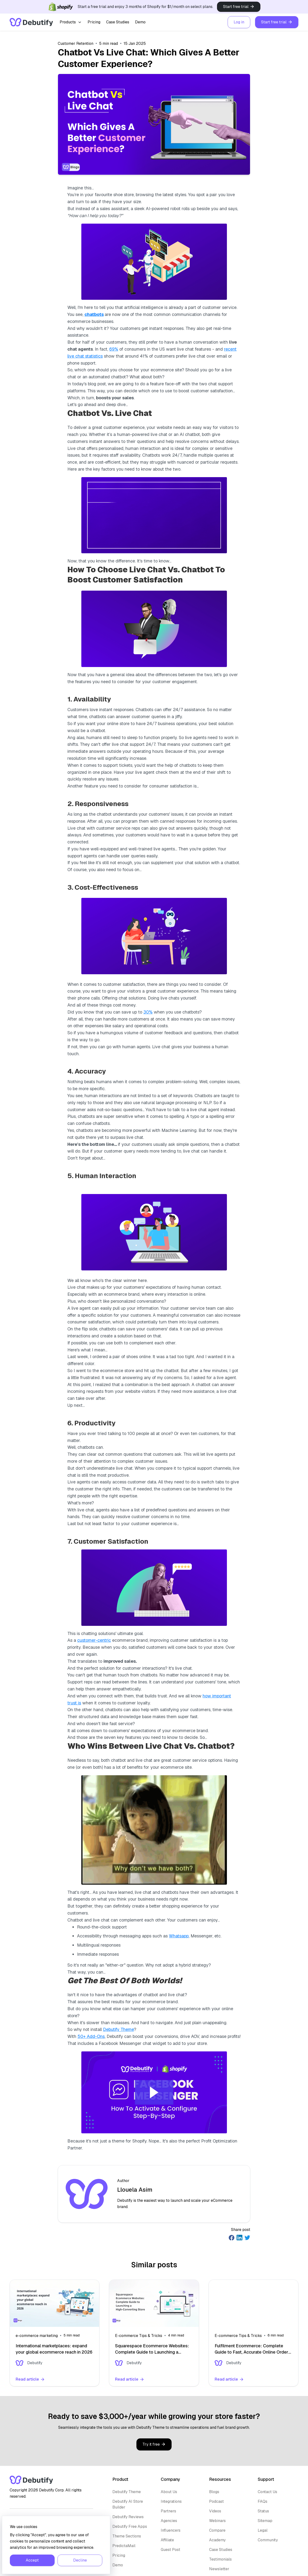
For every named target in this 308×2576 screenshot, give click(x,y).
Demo (140, 22)
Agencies (169, 2520)
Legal (263, 2530)
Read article (30, 2379)
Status (263, 2511)
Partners (168, 2511)
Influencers (170, 2530)
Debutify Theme (118, 2029)
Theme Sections (126, 2536)
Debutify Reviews (128, 2516)
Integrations (171, 2501)
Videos (215, 2511)
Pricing (94, 22)
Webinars (217, 2520)
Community (268, 2540)
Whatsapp (179, 1936)
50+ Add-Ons (91, 2036)
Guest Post (170, 2549)
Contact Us (267, 2491)
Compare (217, 2530)
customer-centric (94, 1640)
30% (148, 1012)
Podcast (216, 2501)
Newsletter (219, 2568)
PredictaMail (123, 2545)
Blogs (214, 2491)
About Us (169, 2491)
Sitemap (265, 2520)
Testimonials (220, 2559)
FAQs (262, 2501)
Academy (217, 2540)
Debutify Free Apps (129, 2526)
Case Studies (117, 22)
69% (113, 349)
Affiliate (167, 2540)
